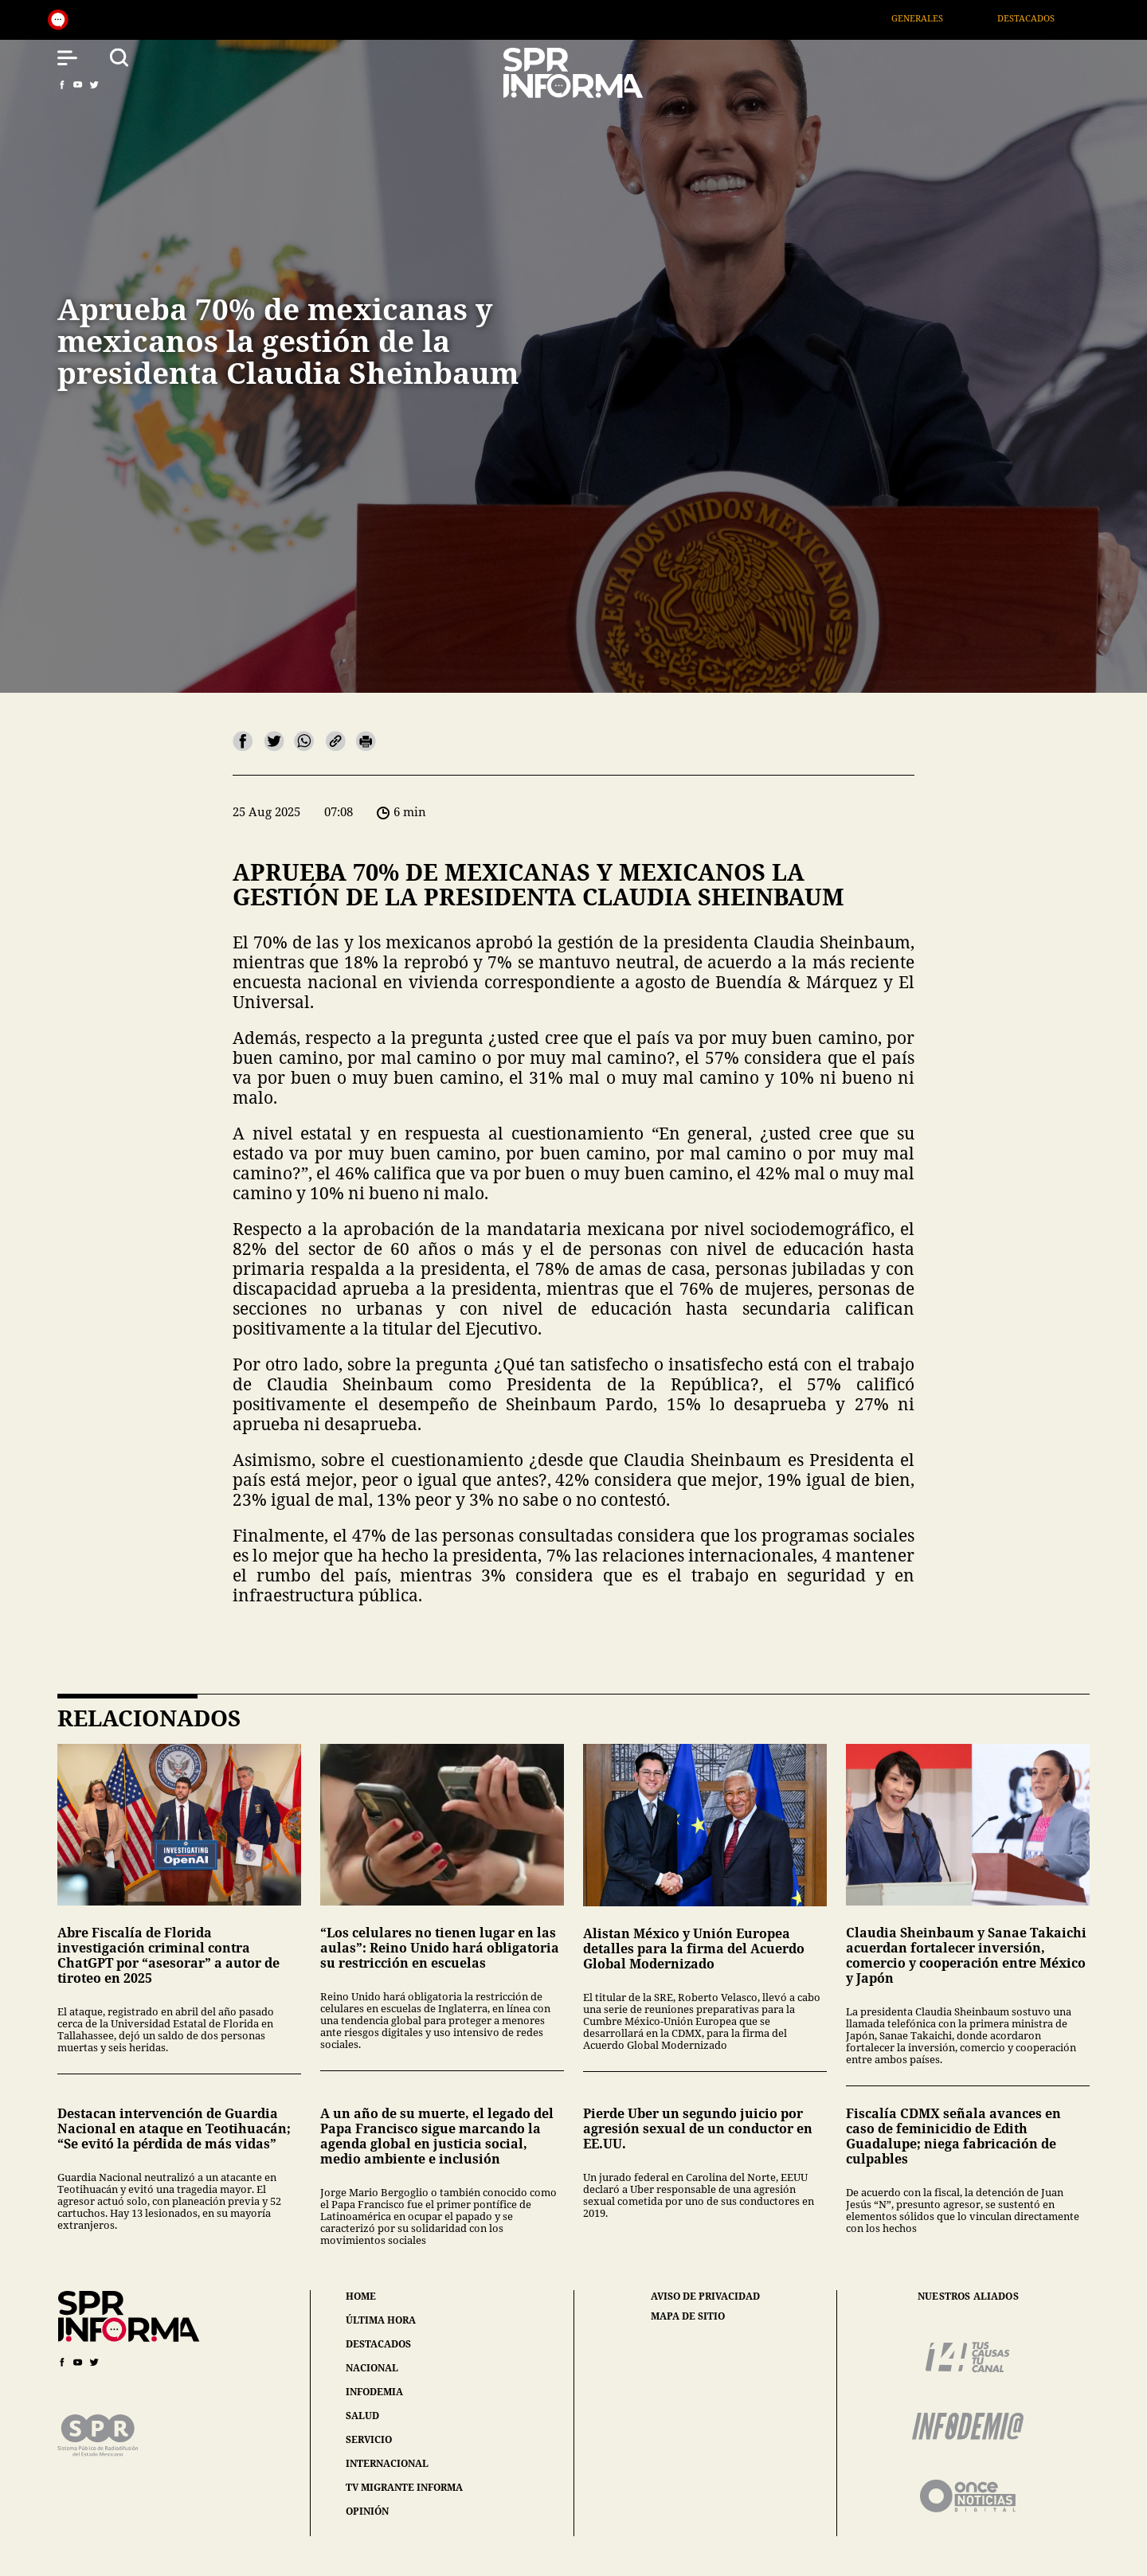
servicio (369, 2439)
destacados (378, 2344)
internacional (387, 2463)
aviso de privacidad (705, 2296)
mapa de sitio (688, 2316)
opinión (367, 2511)
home (361, 2296)
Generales (933, 18)
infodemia (374, 2391)
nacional (372, 2368)
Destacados (1042, 18)
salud (362, 2415)
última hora (381, 2320)
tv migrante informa (404, 2487)
